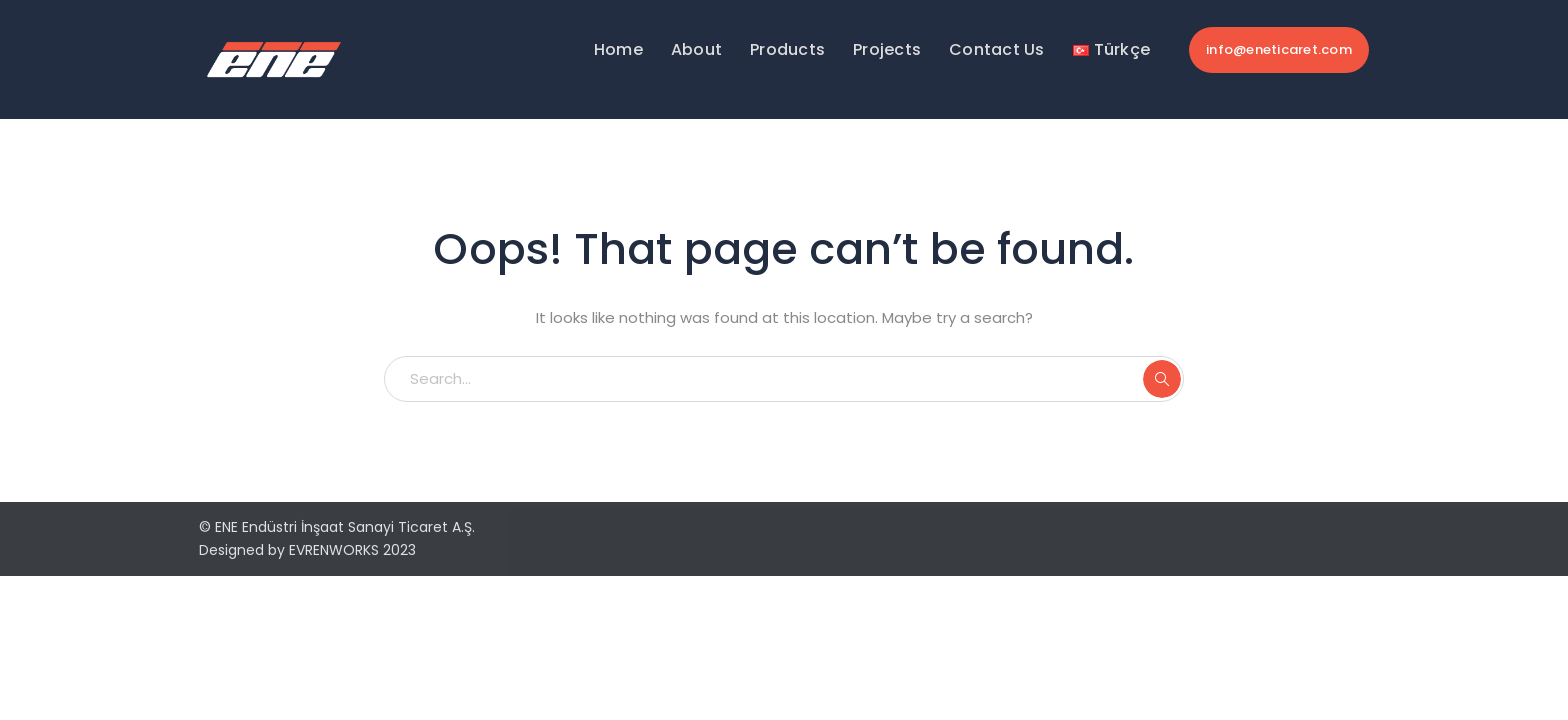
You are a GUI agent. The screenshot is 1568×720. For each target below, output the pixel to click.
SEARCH (1162, 379)
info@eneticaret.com (1279, 49)
